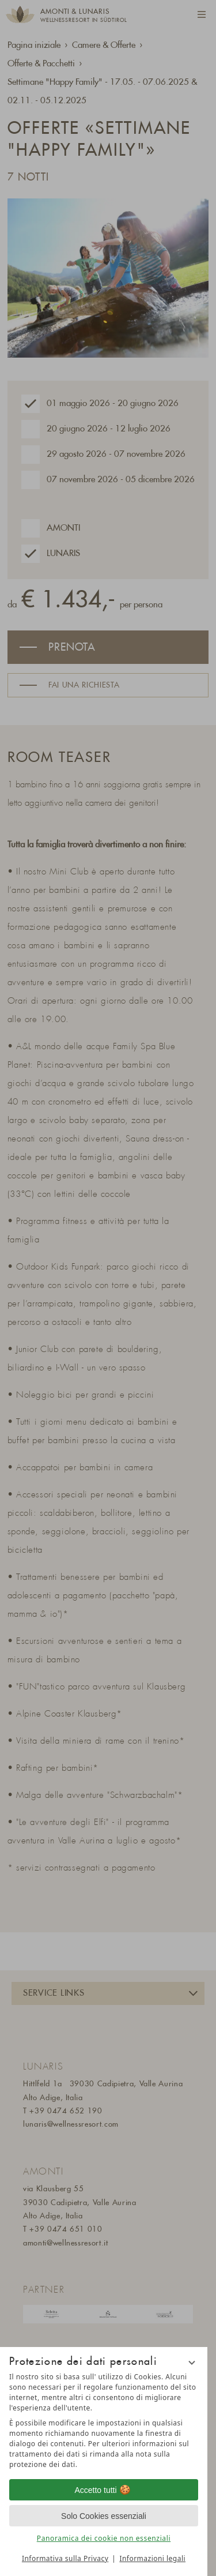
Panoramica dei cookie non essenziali (103, 2538)
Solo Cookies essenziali (103, 2516)
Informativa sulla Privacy (65, 2558)
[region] (103, 2421)
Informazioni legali (152, 2558)
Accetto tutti (103, 2490)
